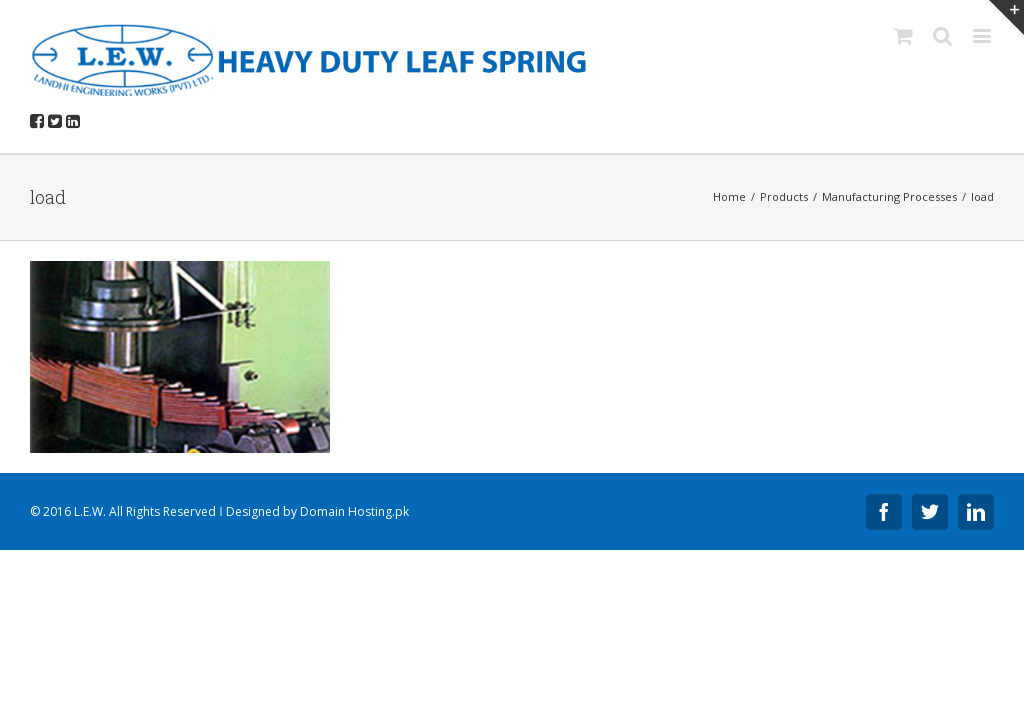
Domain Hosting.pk (354, 511)
